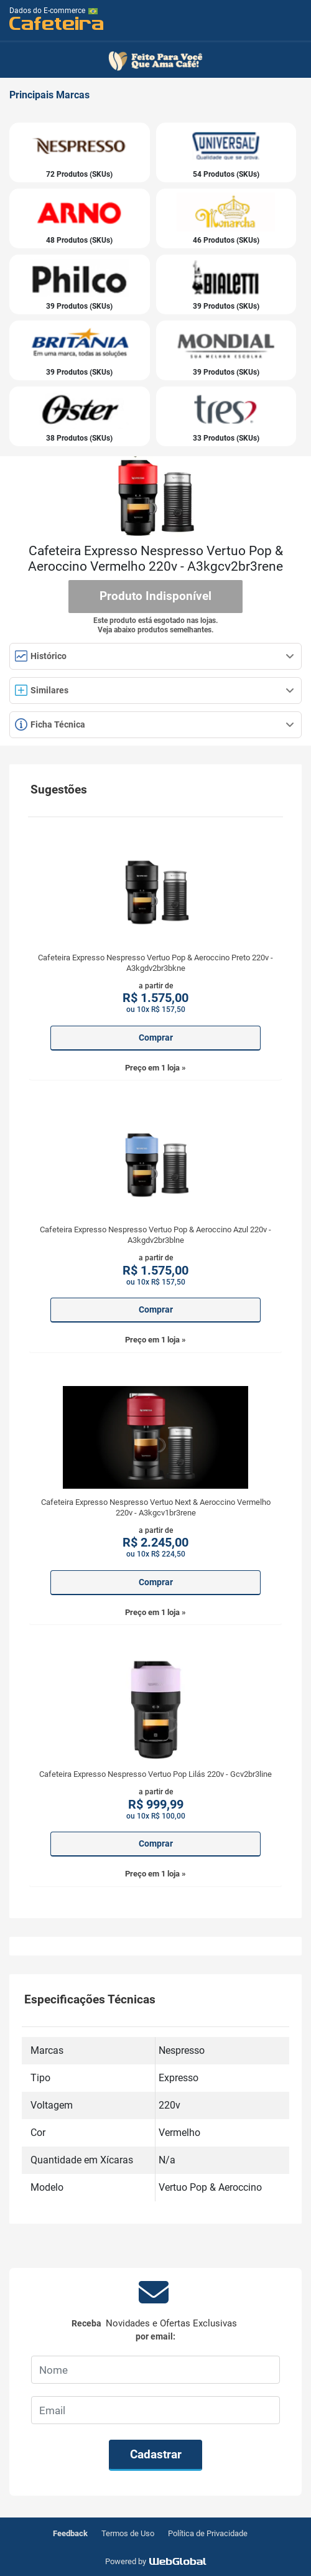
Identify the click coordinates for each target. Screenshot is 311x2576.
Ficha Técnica (154, 724)
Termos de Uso (127, 2533)
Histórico (154, 656)
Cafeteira (56, 23)
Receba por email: (155, 2330)
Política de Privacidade (208, 2533)
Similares (154, 690)
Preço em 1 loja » (155, 1067)
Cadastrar (156, 2454)
